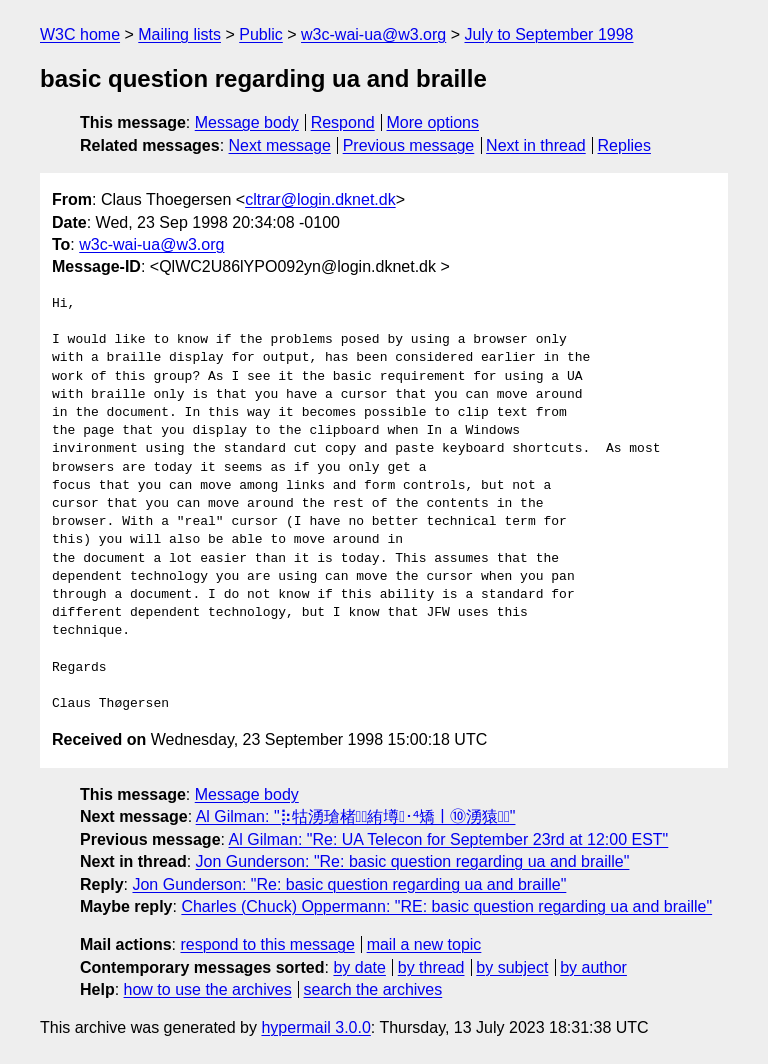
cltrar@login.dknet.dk (320, 199)
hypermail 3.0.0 (315, 1027)
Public (261, 34)
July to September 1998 (548, 34)
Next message (280, 145)
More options (433, 122)
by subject (512, 967)
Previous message (409, 145)
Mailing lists (179, 34)
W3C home (80, 34)
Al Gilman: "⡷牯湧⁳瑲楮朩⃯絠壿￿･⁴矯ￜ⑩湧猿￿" (356, 816)
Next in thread (536, 145)
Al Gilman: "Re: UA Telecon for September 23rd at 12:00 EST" (449, 839)
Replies (624, 145)
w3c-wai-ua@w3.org (373, 34)
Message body (247, 122)
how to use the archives (208, 989)
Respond (343, 122)
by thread (431, 967)
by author (593, 967)
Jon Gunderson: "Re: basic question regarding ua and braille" (413, 861)
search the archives (373, 989)
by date (359, 967)
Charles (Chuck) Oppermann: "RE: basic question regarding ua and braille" (446, 906)
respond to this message (267, 944)
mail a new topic (424, 944)
